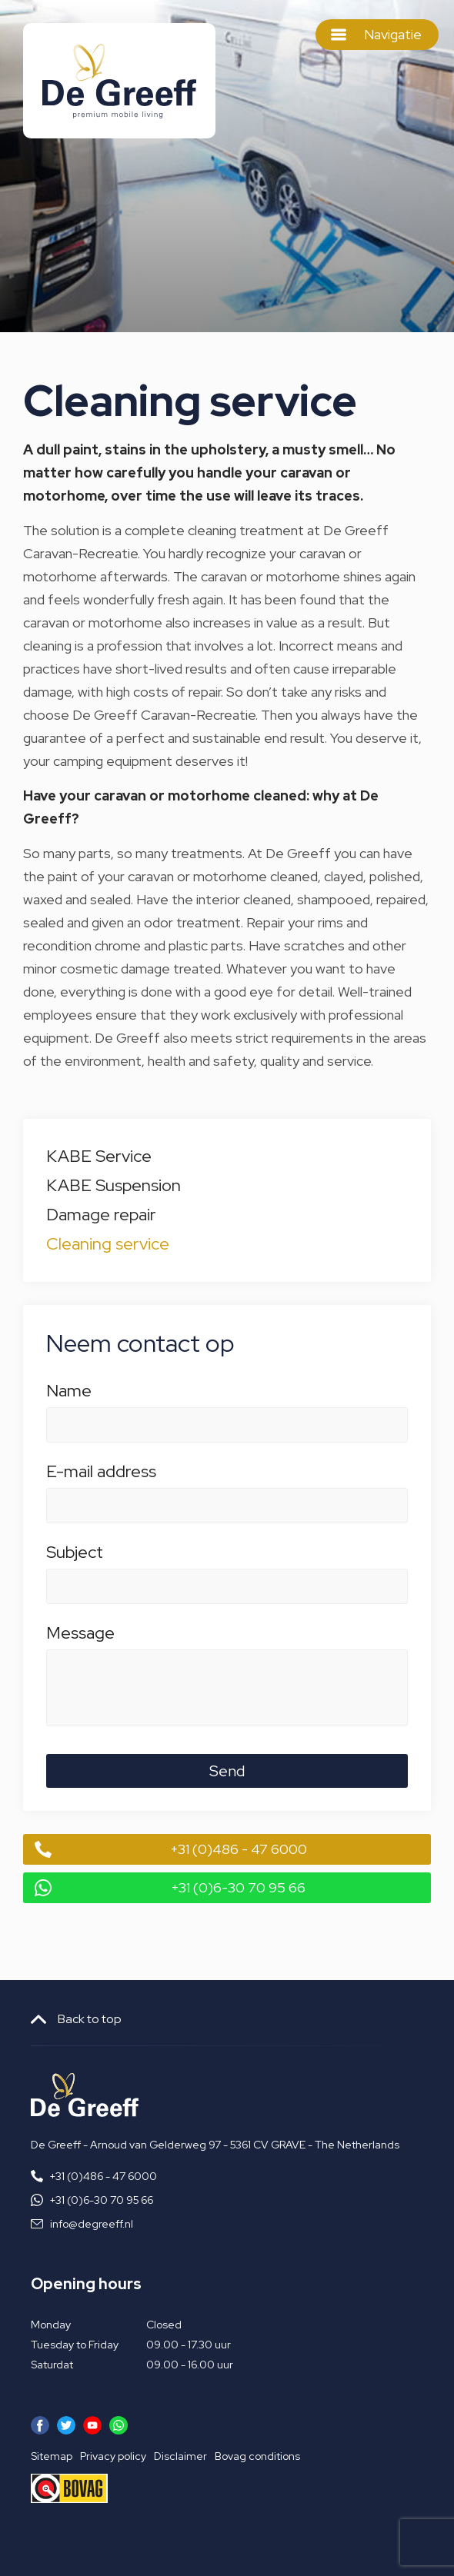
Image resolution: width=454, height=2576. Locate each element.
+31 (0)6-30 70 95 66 (238, 1887)
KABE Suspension (113, 1185)
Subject (227, 1560)
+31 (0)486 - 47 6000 (239, 1849)
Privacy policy (113, 2456)
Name (227, 1399)
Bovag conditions (257, 2456)
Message (227, 1641)
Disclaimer (180, 2456)
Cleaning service (107, 1244)
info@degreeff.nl (91, 2224)
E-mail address (227, 1479)
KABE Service (99, 1156)
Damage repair (101, 1214)
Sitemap (51, 2456)
